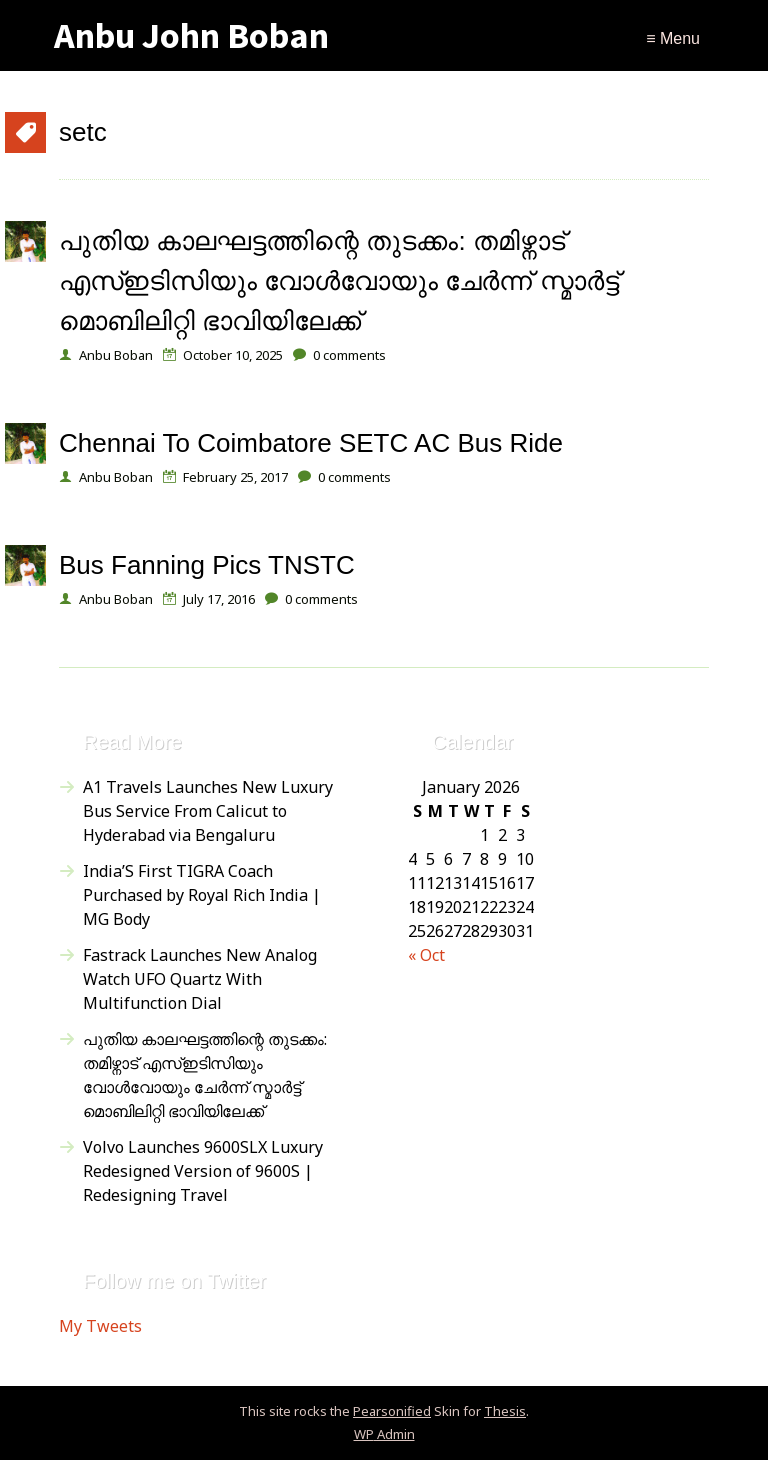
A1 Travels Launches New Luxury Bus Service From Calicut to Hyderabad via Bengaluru (208, 811)
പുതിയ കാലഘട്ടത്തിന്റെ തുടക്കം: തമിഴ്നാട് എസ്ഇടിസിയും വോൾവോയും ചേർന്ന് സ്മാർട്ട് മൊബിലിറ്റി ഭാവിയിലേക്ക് (339, 281)
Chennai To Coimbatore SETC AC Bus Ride (311, 443)
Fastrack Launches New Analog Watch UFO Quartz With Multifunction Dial (200, 979)
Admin (384, 1434)
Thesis (505, 1411)
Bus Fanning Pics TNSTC (207, 565)
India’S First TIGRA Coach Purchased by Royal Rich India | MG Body (202, 895)
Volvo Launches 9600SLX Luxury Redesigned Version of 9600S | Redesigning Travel (203, 1171)
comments (349, 355)
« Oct (426, 955)
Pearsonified (392, 1411)
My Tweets (100, 1326)
